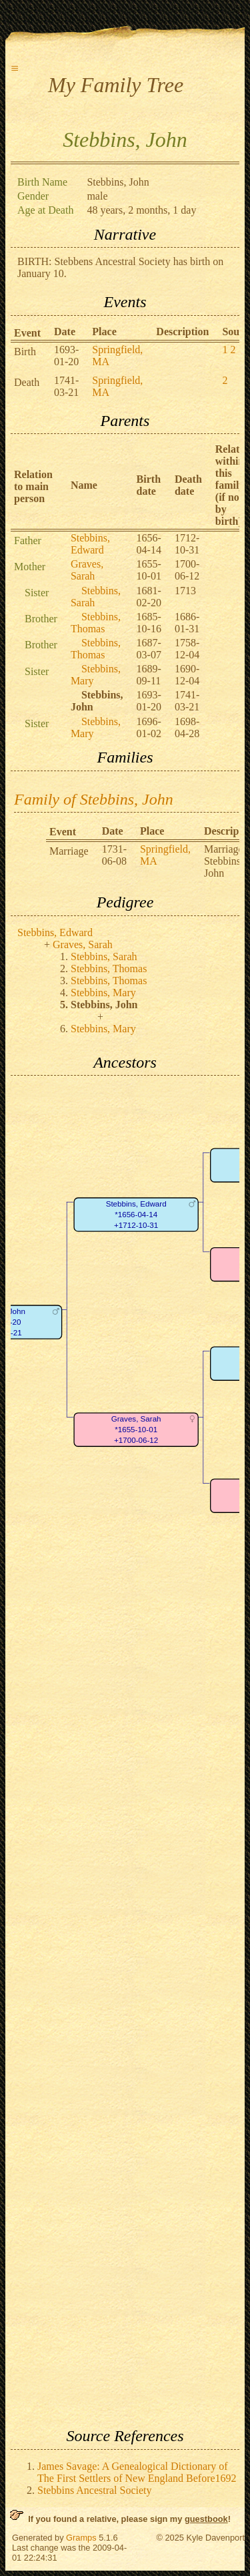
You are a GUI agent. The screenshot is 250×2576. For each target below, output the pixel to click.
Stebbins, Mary (103, 992)
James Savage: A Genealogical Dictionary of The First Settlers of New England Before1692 (137, 2472)
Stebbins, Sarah (104, 956)
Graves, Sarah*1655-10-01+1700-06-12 (136, 1429)
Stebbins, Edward (90, 544)
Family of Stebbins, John (93, 799)
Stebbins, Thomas (96, 622)
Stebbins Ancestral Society (94, 2490)
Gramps (81, 2538)
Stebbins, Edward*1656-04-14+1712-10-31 (136, 1214)
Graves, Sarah (87, 570)
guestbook (206, 2519)
